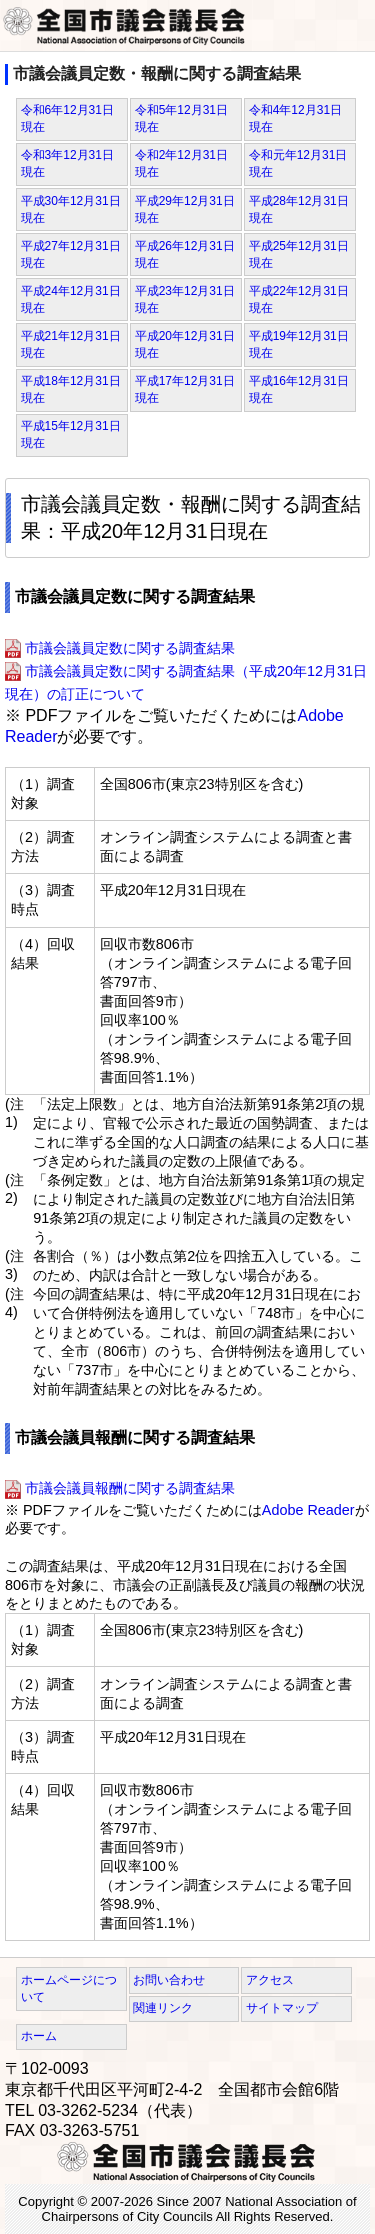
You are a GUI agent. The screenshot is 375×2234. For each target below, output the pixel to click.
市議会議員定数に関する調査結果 (130, 648)
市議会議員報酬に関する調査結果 (130, 1489)
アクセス (270, 1980)
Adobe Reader (308, 1510)
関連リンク (163, 2008)
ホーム (39, 2036)
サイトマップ (282, 2008)
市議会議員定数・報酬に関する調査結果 (157, 73)
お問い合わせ (169, 1980)
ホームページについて (69, 1988)
